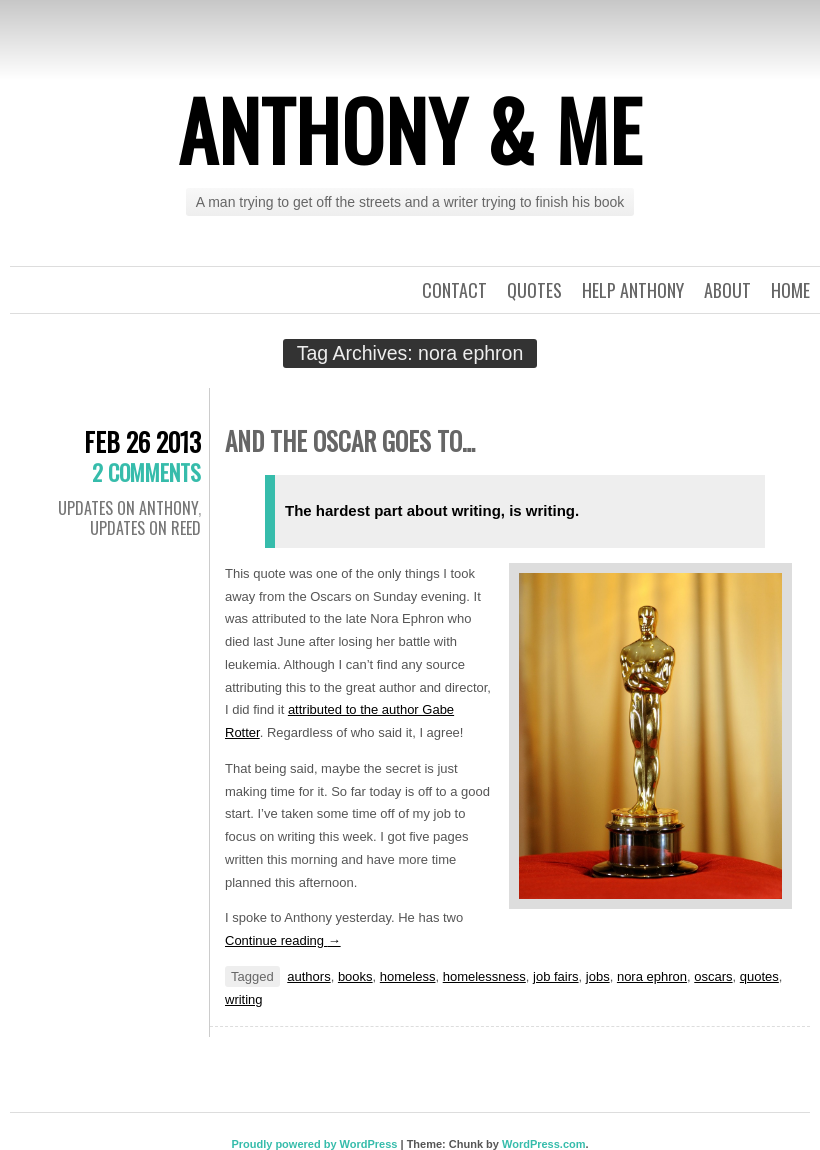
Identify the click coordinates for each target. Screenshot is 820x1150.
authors (308, 976)
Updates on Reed (145, 528)
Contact (454, 290)
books (355, 976)
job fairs (556, 976)
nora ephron (652, 976)
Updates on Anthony (128, 508)
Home (790, 290)
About (727, 290)
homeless (408, 976)
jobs (598, 976)
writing (244, 999)
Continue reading (283, 940)
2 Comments (146, 472)
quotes (759, 976)
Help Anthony (633, 290)
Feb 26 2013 (142, 441)
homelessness (484, 976)
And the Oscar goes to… (350, 440)
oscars (713, 976)
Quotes (534, 290)
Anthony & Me (410, 129)
